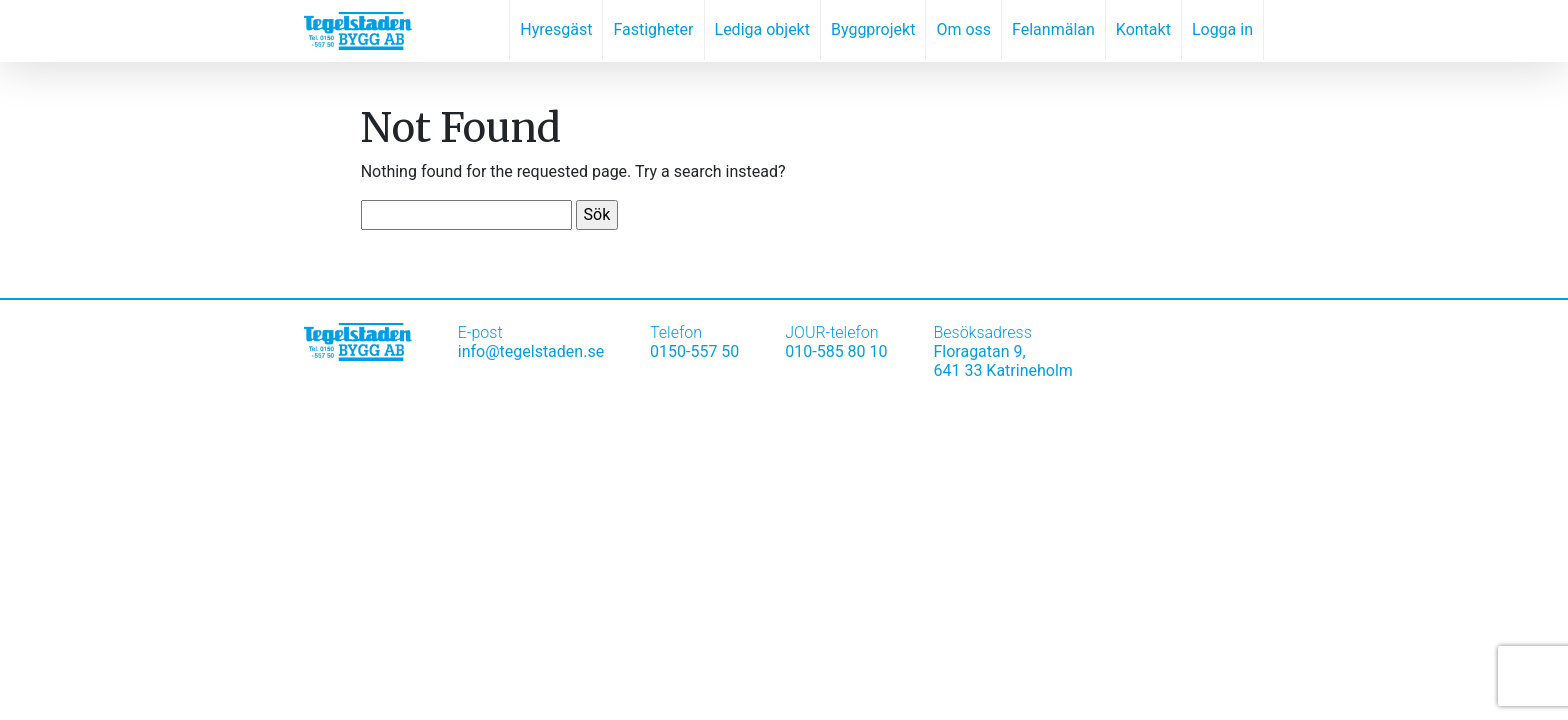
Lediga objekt (762, 29)
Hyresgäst (556, 29)
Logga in (1222, 29)
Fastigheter (653, 29)
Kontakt (1143, 29)
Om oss (963, 29)
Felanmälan (1053, 29)
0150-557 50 (694, 351)
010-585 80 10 (836, 351)
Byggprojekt (873, 29)
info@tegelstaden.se (531, 351)
